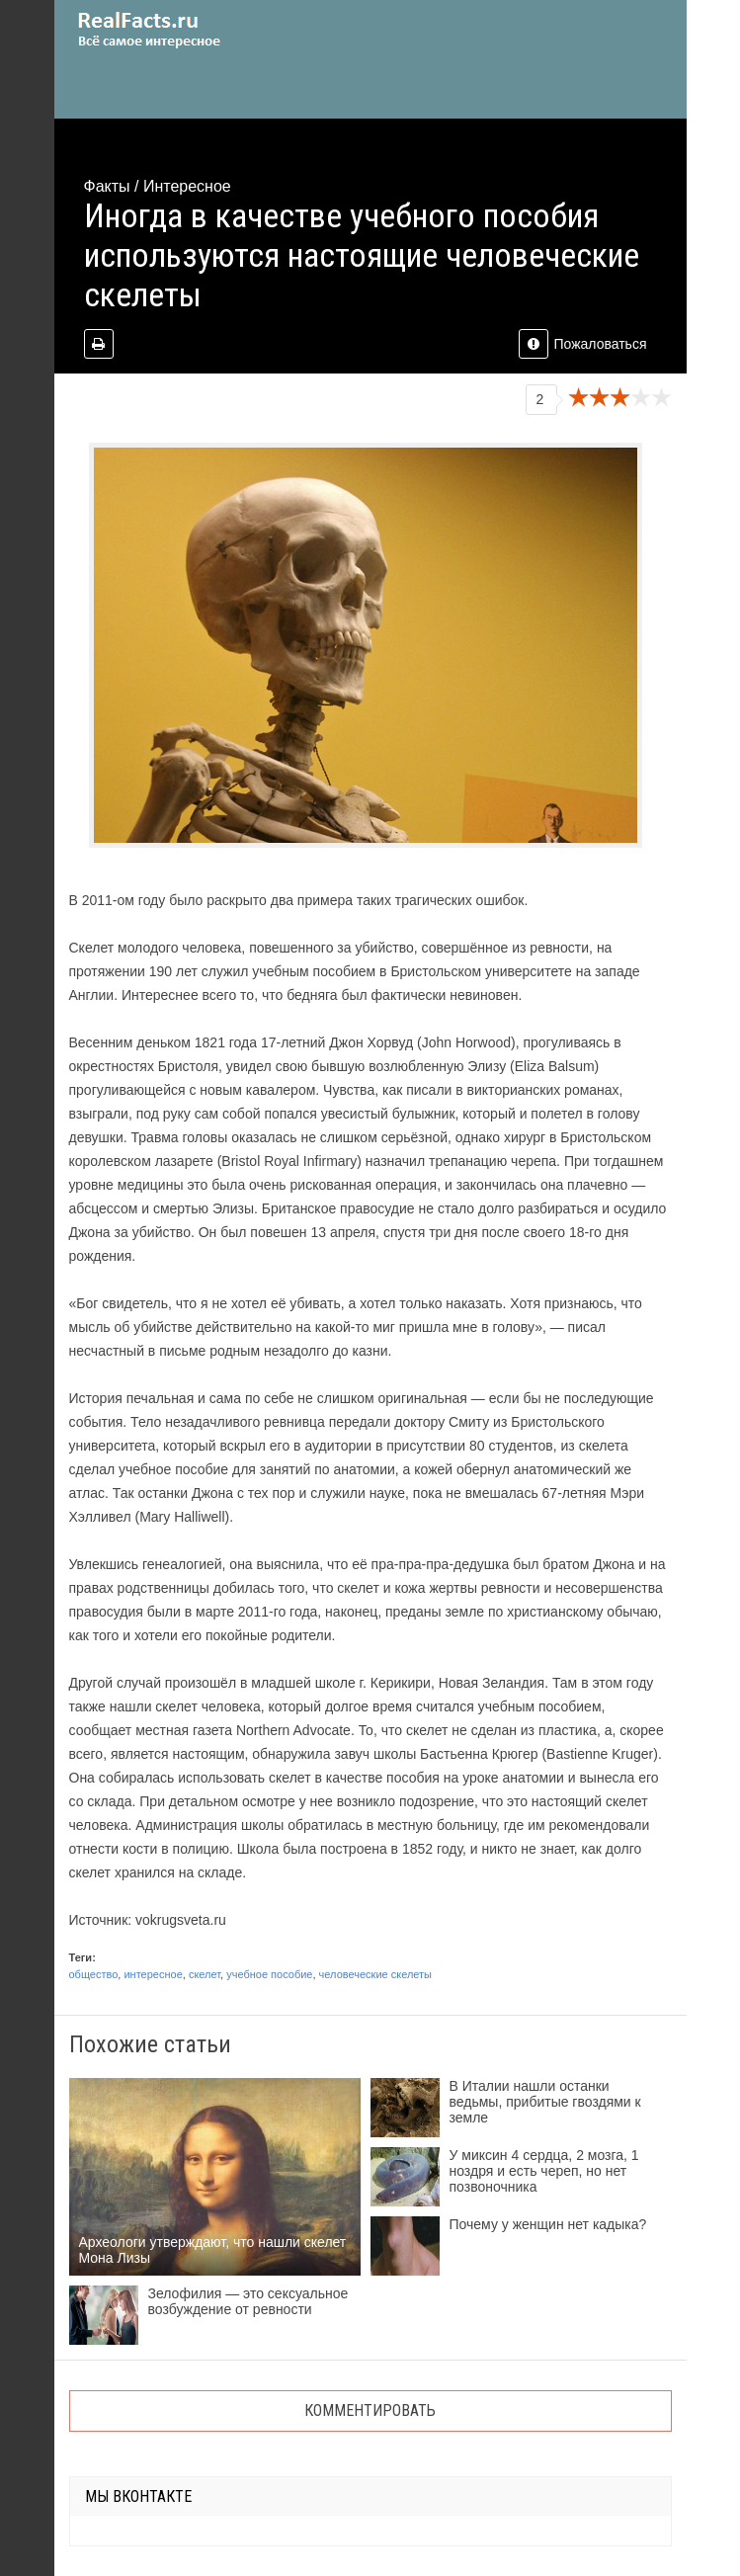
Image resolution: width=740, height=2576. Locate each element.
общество (94, 1974)
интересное (152, 1974)
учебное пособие (269, 1974)
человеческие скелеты (375, 1974)
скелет (204, 1974)
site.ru (177, 29)
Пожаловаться (582, 344)
